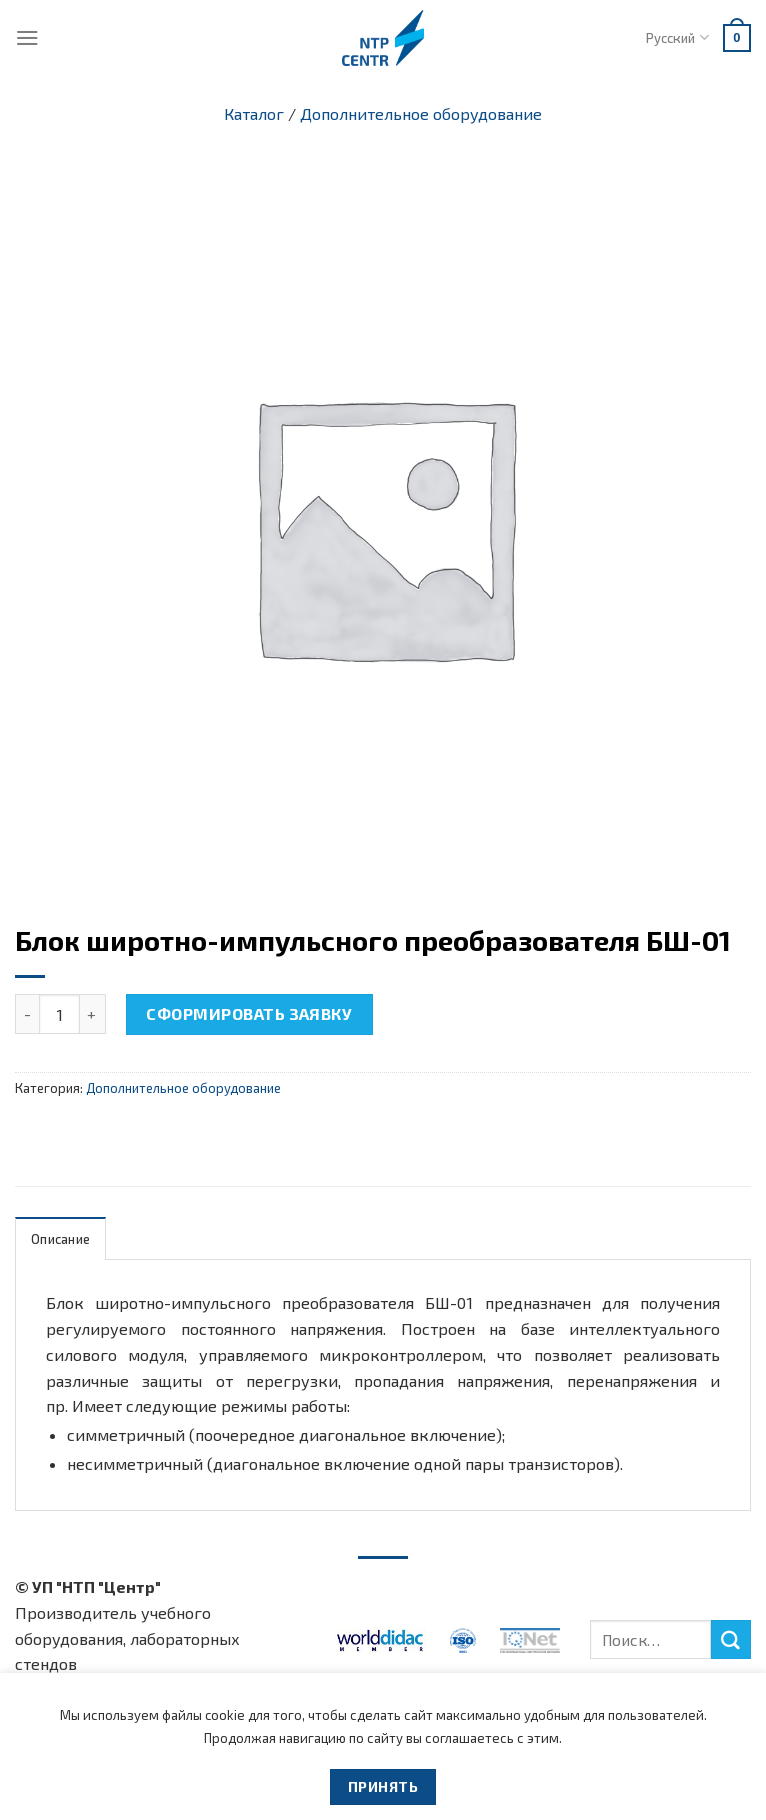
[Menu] (27, 37)
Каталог (254, 113)
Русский (677, 37)
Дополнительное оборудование (421, 113)
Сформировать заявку (249, 1013)
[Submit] (731, 1640)
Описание (60, 1239)
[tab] (60, 1238)
